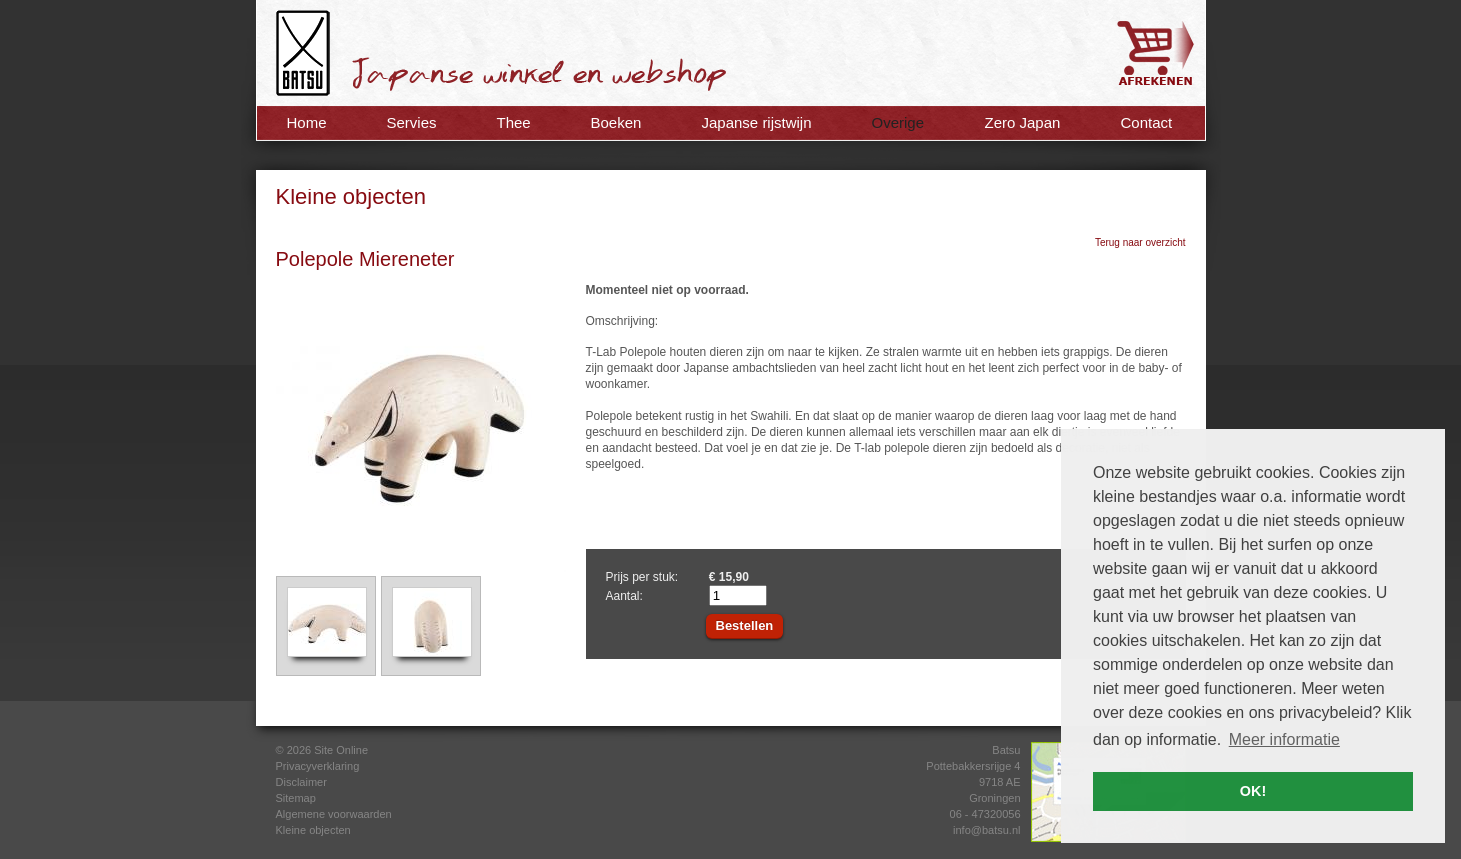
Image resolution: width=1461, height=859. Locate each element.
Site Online (341, 750)
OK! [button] (1253, 791)
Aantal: (624, 596)
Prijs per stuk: (642, 577)
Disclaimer (301, 782)
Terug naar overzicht (1140, 242)
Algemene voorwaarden (334, 814)
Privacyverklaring (318, 766)
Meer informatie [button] (1284, 739)
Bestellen (745, 625)
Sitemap (296, 798)
